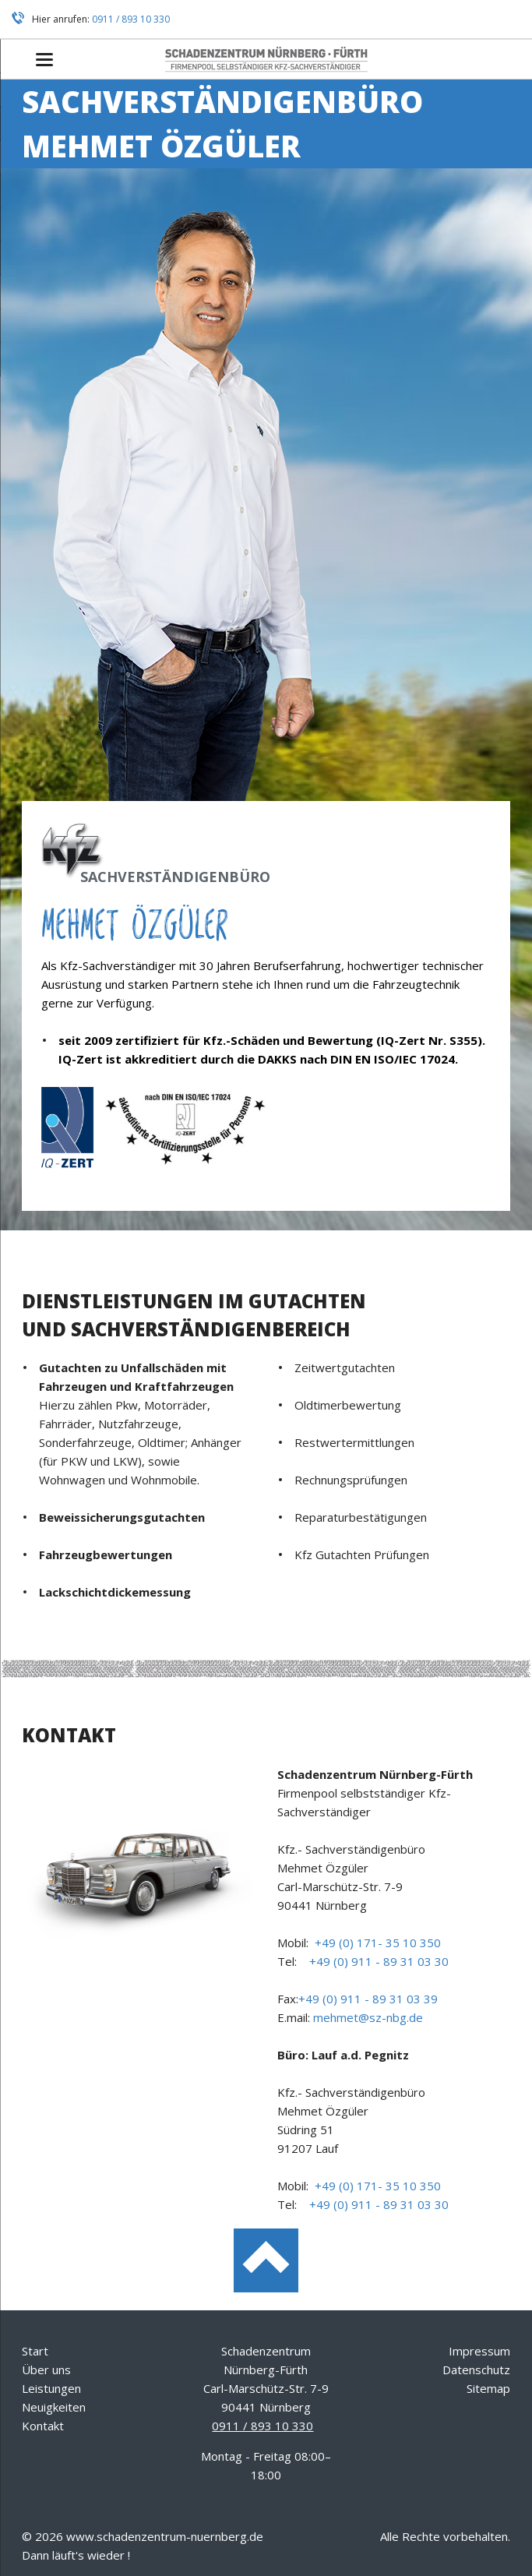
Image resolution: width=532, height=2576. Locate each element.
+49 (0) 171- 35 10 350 (378, 1942)
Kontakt (43, 2425)
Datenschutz (476, 2369)
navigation (44, 59)
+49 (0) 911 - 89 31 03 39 (368, 1998)
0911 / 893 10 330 (131, 19)
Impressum (479, 2351)
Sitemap (488, 2388)
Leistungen (51, 2388)
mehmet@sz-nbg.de (368, 2017)
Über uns (46, 2369)
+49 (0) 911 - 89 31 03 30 (379, 1961)
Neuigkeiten (54, 2407)
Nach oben (266, 2260)
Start (35, 2351)
